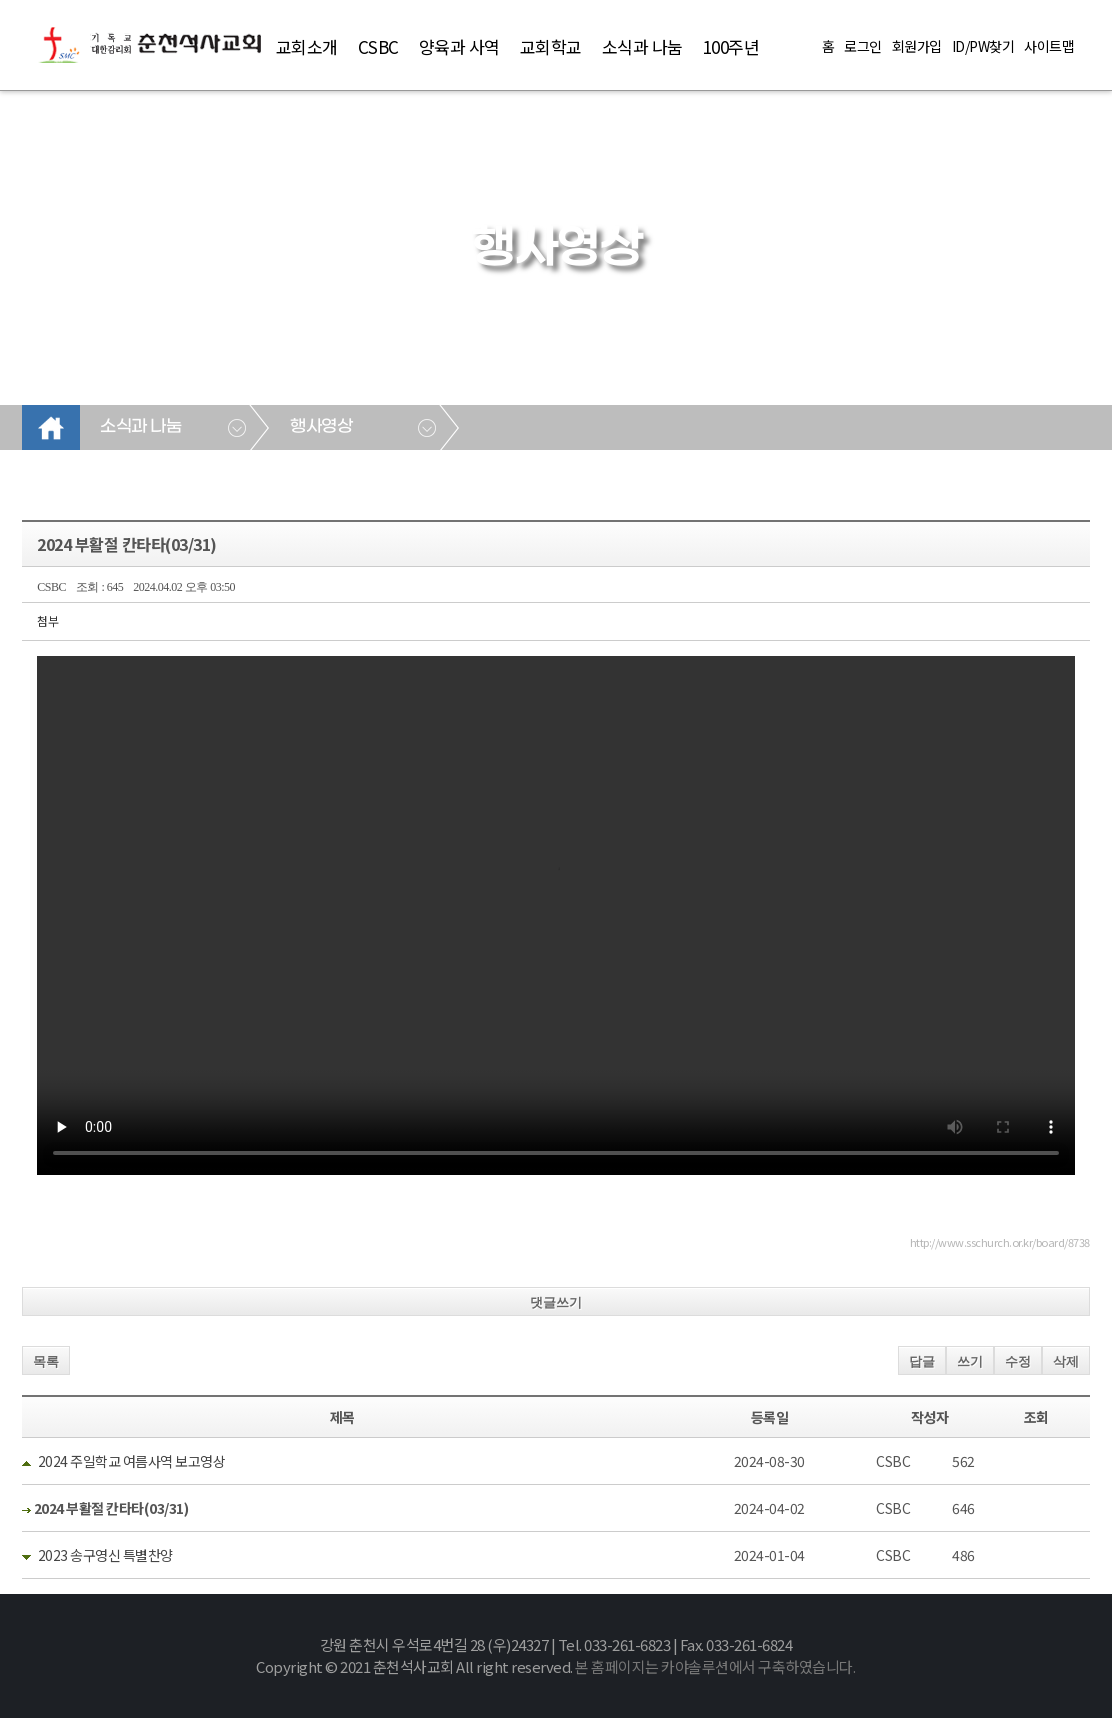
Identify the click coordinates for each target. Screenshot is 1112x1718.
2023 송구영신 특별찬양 (105, 1555)
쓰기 (970, 1361)
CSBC (378, 46)
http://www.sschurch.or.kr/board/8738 (1000, 1242)
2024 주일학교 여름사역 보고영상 (132, 1461)
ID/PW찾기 (983, 46)
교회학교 (551, 46)
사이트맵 (1049, 46)
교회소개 (307, 46)
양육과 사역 (459, 46)
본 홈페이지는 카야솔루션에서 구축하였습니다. (715, 1666)
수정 (1018, 1361)
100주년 (731, 46)
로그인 (863, 46)
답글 (922, 1361)
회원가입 (917, 46)
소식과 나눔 (642, 46)
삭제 (1066, 1361)
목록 (46, 1361)
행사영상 (321, 427)
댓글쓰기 (556, 1302)
